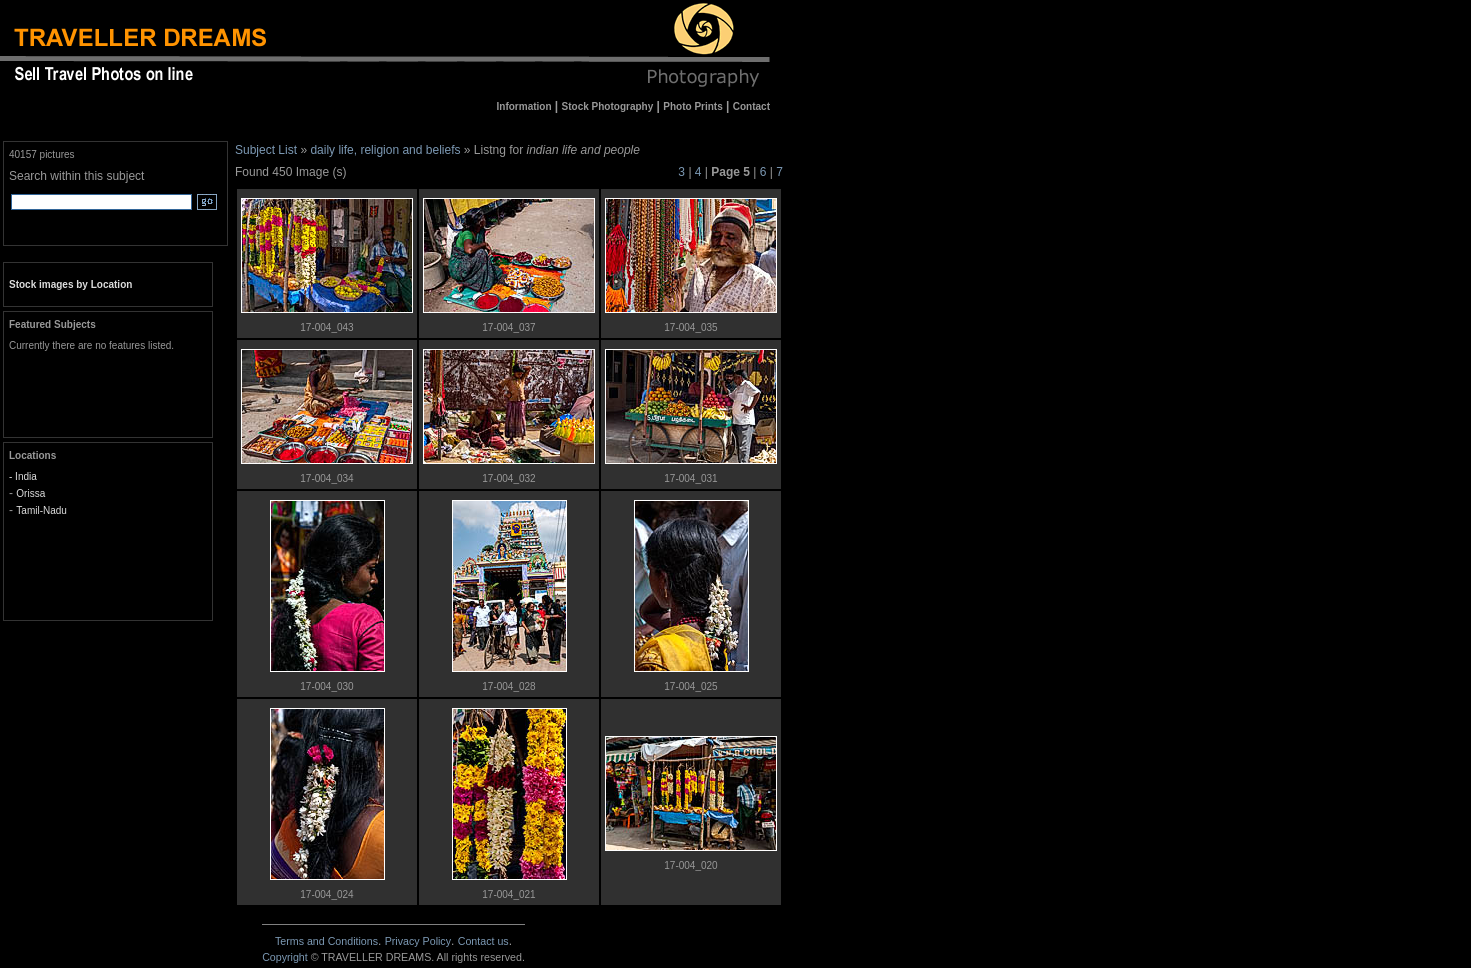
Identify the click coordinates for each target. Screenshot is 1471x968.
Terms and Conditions (326, 941)
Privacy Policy (418, 941)
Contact (483, 941)
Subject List (266, 150)
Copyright (285, 957)
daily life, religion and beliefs (385, 150)
